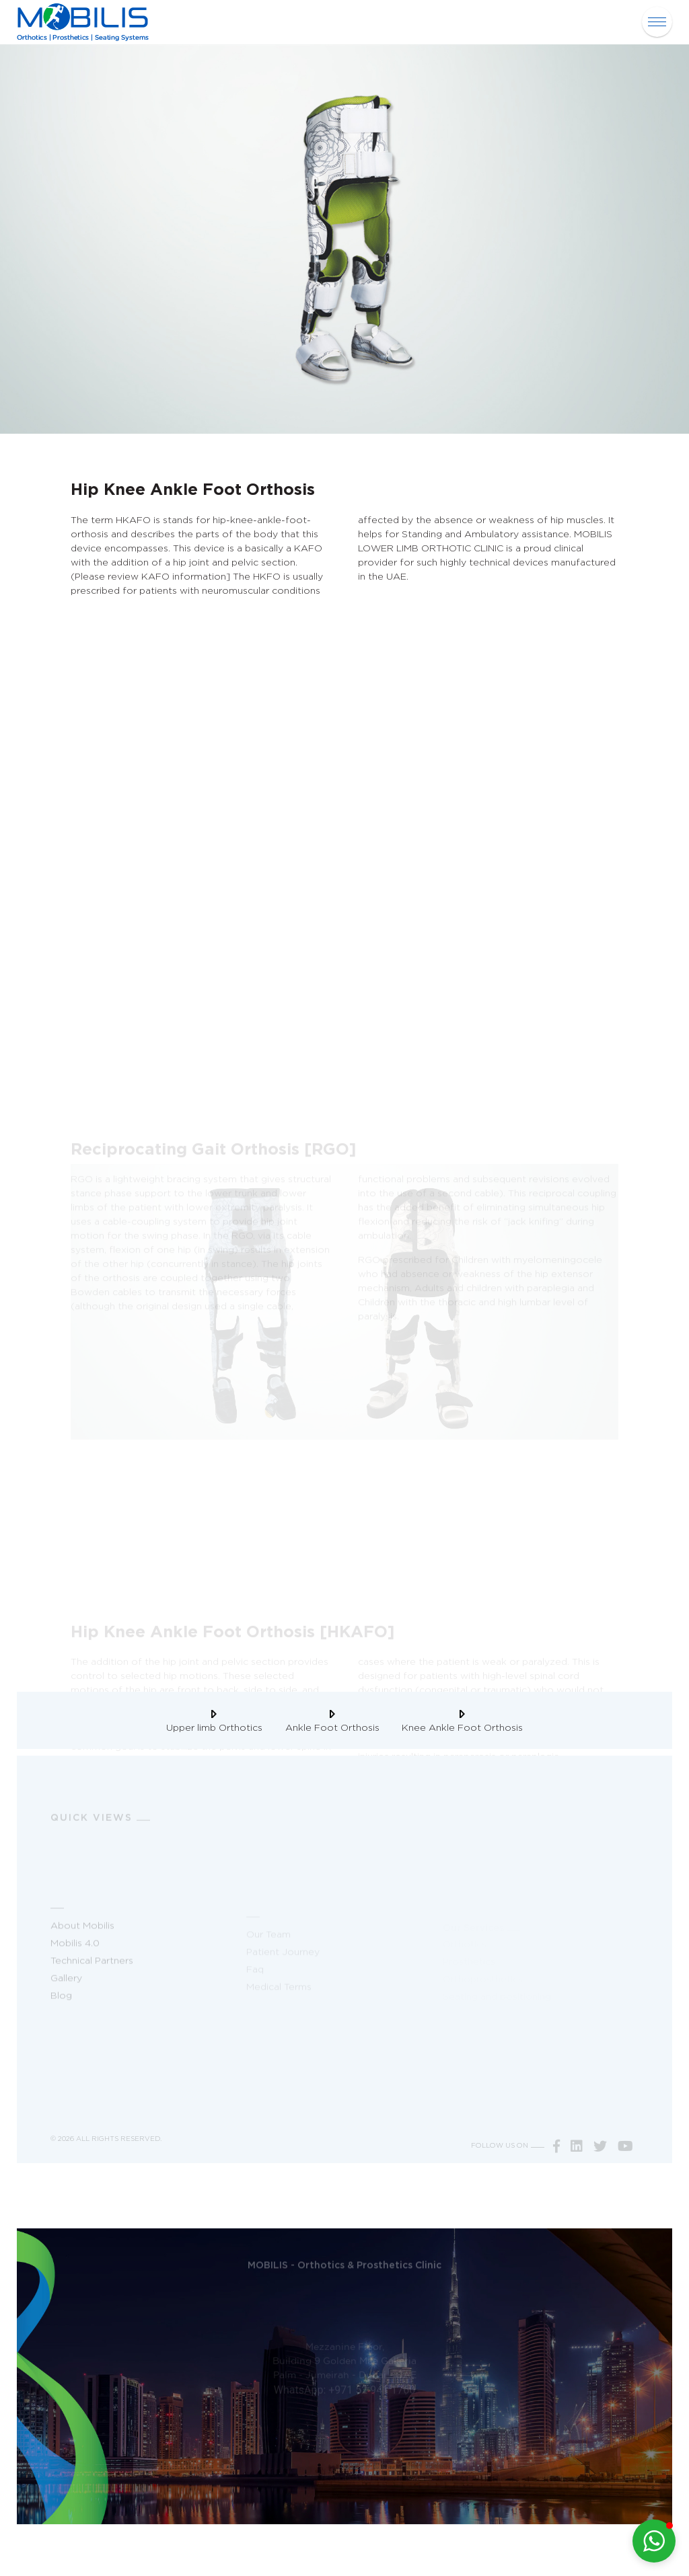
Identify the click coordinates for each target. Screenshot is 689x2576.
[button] (654, 2541)
